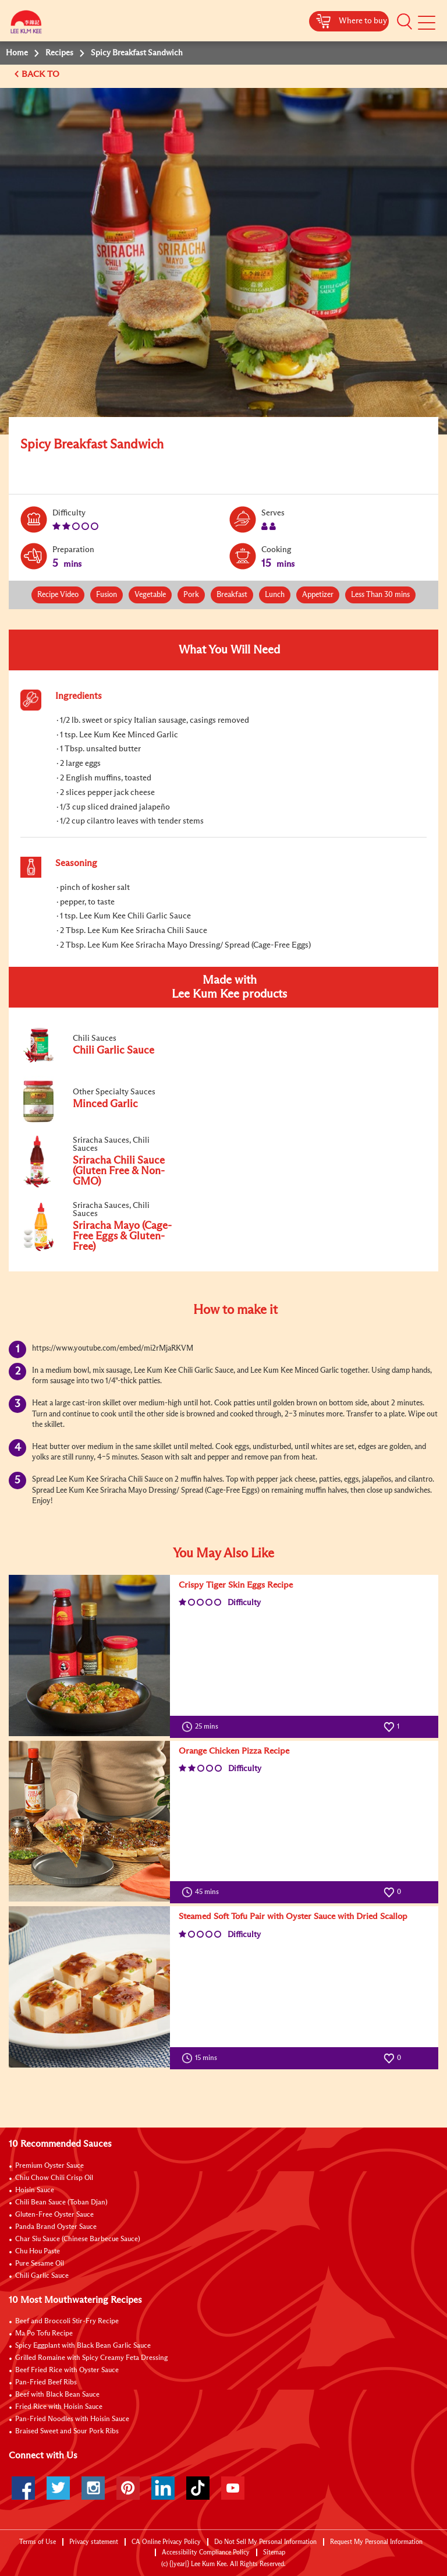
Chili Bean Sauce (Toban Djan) (61, 2202)
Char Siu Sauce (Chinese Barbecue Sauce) (77, 2239)
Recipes (59, 53)
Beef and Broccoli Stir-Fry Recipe (67, 2321)
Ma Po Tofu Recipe (44, 2333)
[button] (404, 21)
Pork (191, 595)
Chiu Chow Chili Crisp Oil (54, 2178)
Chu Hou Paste (37, 2251)
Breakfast (232, 595)
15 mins (202, 2058)
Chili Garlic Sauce (42, 2276)
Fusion (106, 595)
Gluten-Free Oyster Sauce (54, 2214)
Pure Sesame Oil (39, 2263)
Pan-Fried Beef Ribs (46, 2382)
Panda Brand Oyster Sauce (56, 2227)
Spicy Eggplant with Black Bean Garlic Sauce (83, 2345)
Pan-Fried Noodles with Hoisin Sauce (72, 2419)
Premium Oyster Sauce (49, 2165)
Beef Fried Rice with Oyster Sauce (67, 2370)
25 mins (203, 1727)
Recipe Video (58, 595)
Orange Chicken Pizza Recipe (234, 1751)
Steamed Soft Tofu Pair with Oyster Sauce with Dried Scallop (293, 1916)
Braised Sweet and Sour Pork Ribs (67, 2431)
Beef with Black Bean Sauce (57, 2394)
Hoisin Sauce (34, 2190)
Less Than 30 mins (380, 595)
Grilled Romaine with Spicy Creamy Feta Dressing (91, 2358)
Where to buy (363, 21)
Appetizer (318, 595)
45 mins (203, 1892)
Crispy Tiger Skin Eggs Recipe (236, 1585)
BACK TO (42, 74)
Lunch (275, 595)
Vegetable (150, 595)
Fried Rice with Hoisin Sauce (58, 2407)
